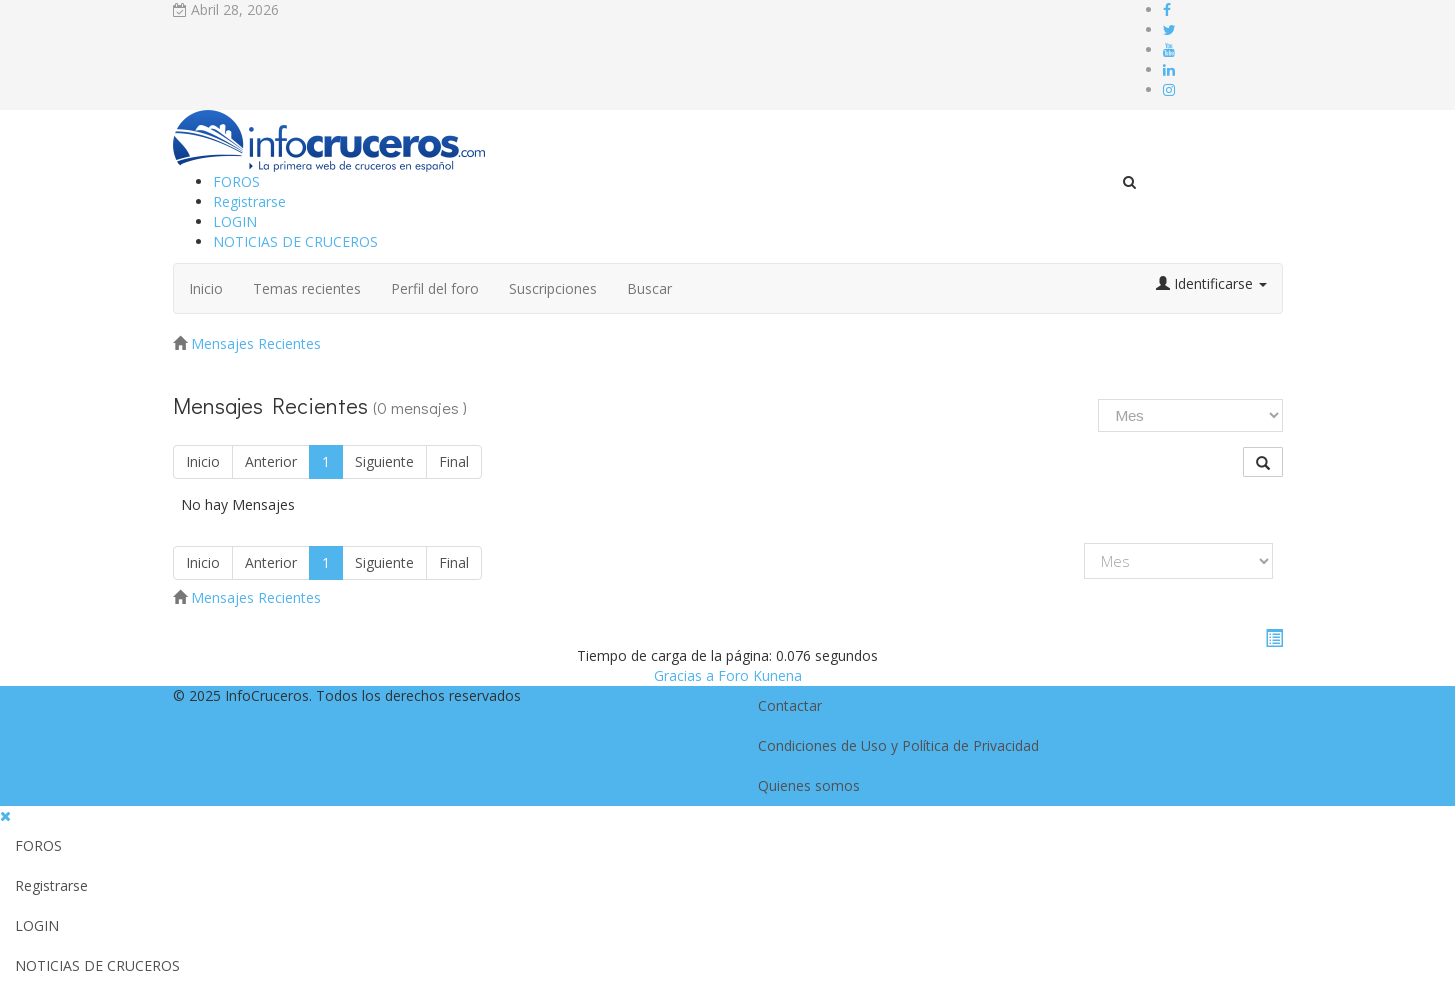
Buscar (649, 288)
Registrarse (249, 201)
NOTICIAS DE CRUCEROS (295, 241)
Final (454, 461)
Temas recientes (307, 288)
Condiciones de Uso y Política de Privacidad (898, 745)
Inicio (206, 288)
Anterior (271, 461)
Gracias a (684, 675)
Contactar (790, 705)
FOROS (236, 181)
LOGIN (235, 221)
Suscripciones (553, 288)
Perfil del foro (435, 288)
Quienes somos (809, 785)
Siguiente (384, 461)
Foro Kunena (760, 675)
